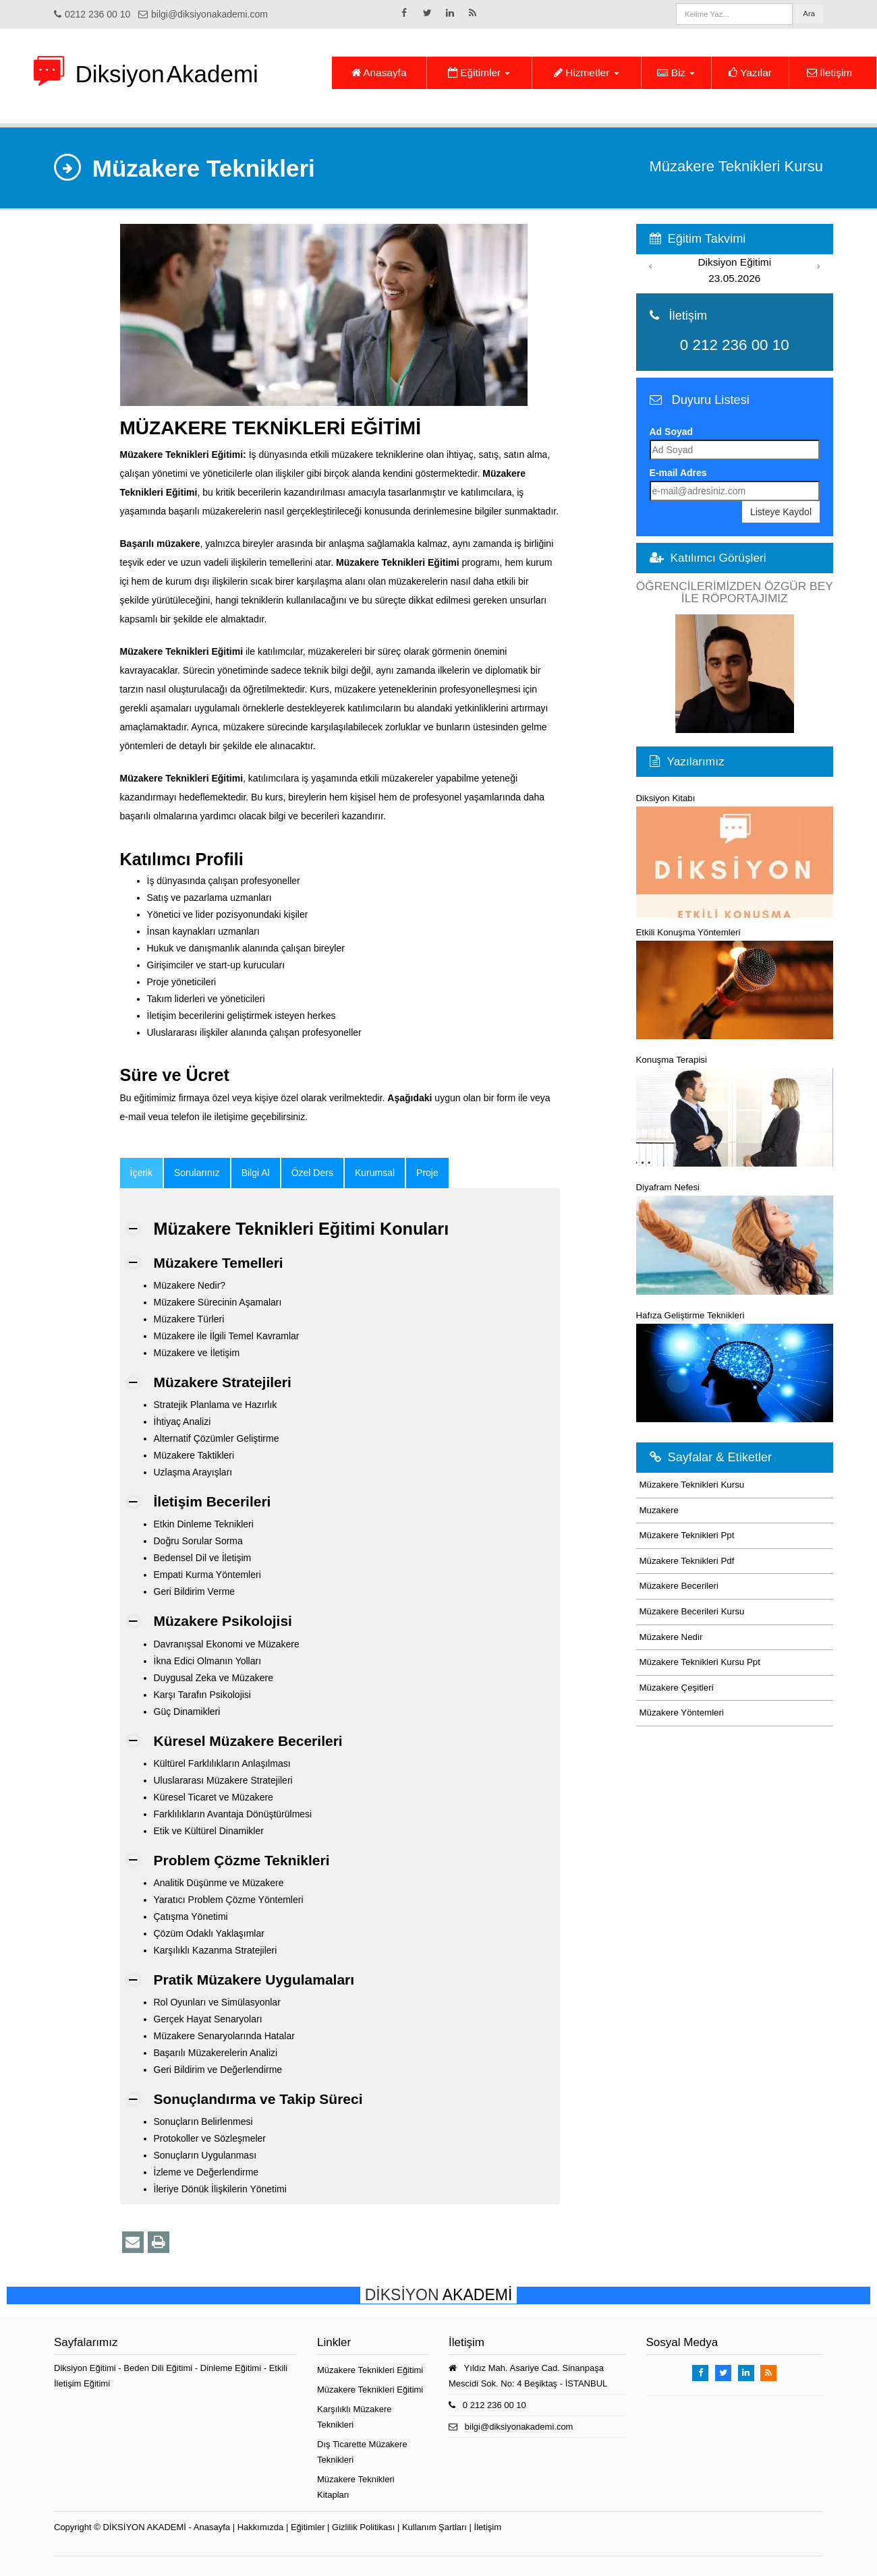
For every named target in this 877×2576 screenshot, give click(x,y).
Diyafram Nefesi (735, 1238)
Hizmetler (586, 72)
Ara (809, 13)
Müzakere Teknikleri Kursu (692, 1485)
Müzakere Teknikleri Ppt (687, 1535)
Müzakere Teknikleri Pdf (687, 1561)
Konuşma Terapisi (735, 1111)
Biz (676, 72)
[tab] (141, 1173)
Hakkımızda (260, 2527)
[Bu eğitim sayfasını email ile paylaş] (133, 2242)
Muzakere (659, 1510)
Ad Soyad (672, 431)
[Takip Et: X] (427, 13)
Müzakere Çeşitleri (677, 1687)
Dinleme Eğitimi (232, 2368)
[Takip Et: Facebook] (404, 13)
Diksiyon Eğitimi (86, 2368)
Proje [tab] (427, 1172)
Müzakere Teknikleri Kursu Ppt (700, 1662)
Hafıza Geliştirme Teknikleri (735, 1366)
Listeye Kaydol (781, 511)
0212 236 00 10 (97, 14)
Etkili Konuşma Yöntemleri (735, 983)
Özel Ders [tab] (312, 1172)
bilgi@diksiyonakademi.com (209, 14)
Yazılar (750, 72)
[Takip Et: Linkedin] (450, 13)
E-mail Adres (678, 472)
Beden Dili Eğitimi (159, 2368)
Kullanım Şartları (434, 2527)
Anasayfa (379, 72)
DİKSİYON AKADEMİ (144, 2527)
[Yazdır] (158, 2242)
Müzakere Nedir (671, 1637)
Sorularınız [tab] (197, 1172)
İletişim (829, 72)
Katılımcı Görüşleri (718, 557)
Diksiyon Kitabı (735, 855)
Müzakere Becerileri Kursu (692, 1611)
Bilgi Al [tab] (256, 1172)
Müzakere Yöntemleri (682, 1712)
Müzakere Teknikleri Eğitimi (370, 2370)
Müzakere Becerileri (679, 1586)
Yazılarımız (696, 761)
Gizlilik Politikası (363, 2527)
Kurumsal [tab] (375, 1172)
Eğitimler (479, 72)
